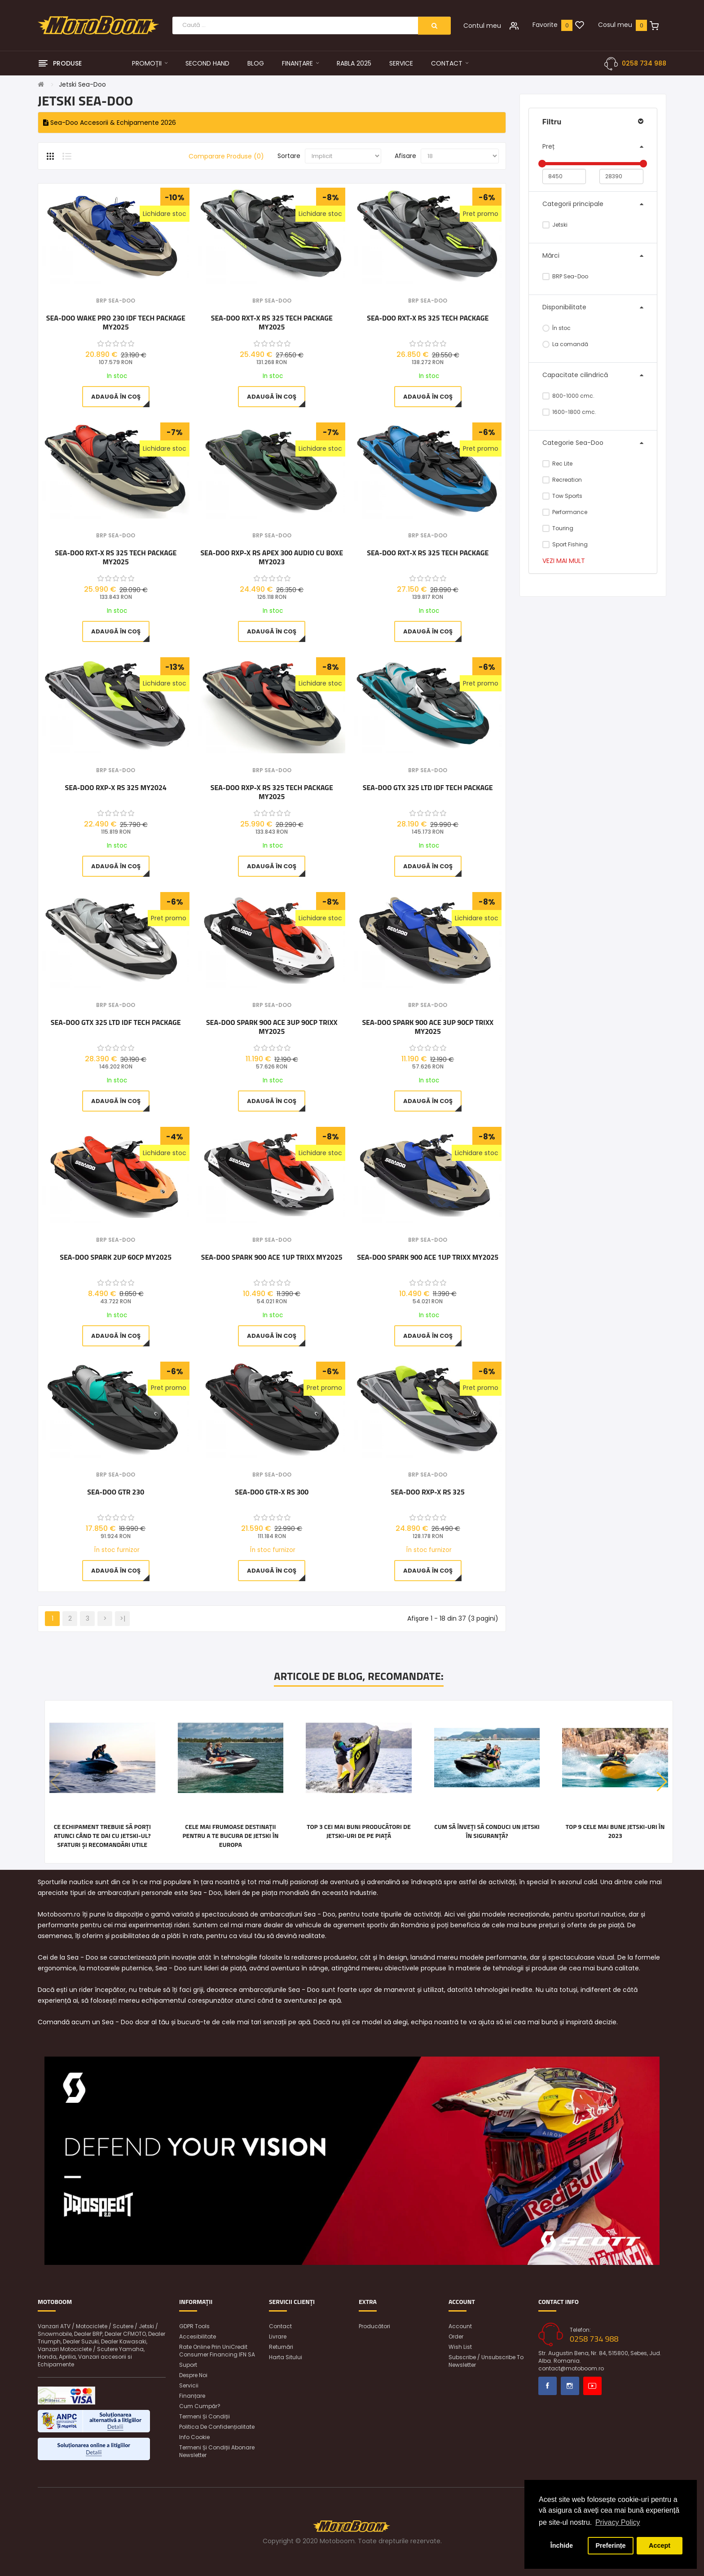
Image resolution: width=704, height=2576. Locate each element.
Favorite (545, 24)
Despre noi (193, 2375)
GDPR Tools (194, 2326)
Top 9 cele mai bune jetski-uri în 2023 (615, 1831)
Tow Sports (562, 496)
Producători (374, 2326)
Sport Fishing (565, 544)
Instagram (570, 2386)
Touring (558, 528)
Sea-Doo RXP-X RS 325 (428, 1492)
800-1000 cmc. (568, 396)
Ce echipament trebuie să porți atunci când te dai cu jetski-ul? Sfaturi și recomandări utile (102, 1835)
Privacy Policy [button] (617, 2522)
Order (456, 2336)
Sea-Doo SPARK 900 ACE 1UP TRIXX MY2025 (272, 1257)
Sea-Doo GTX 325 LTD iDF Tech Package (428, 788)
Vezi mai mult (563, 560)
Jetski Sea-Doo (82, 84)
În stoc (556, 328)
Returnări (281, 2347)
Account (460, 2326)
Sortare (288, 155)
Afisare (405, 155)
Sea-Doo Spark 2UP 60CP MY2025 (116, 1257)
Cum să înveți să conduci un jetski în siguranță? (487, 1831)
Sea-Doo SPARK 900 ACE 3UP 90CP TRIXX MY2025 (272, 1027)
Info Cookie (194, 2437)
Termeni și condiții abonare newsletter (217, 2451)
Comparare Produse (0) (226, 156)
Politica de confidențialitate (217, 2427)
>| (122, 1618)
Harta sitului (285, 2357)
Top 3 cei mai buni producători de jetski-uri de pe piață (359, 1831)
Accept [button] (659, 2545)
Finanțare (192, 2396)
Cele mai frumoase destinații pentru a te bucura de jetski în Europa (230, 1835)
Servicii (188, 2385)
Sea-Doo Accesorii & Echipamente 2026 (109, 122)
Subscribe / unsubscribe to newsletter (486, 2361)
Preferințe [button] (610, 2545)
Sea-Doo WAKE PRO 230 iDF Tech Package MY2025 (115, 322)
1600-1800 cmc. (569, 412)
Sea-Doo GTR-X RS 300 (271, 1492)
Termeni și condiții (204, 2416)
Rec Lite (557, 463)
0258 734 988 (644, 63)
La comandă (565, 344)
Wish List (460, 2347)
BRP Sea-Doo (565, 276)
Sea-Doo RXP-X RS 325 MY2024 (116, 788)
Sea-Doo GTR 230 (115, 1492)
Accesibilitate (197, 2336)
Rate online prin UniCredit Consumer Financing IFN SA (217, 2350)
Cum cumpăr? (199, 2406)
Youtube (592, 2386)
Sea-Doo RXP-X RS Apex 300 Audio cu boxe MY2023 (271, 557)
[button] (662, 1782)
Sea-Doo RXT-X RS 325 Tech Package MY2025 (272, 322)
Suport (188, 2365)
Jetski (555, 225)
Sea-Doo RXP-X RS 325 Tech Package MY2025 (272, 792)
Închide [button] (561, 2545)
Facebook (547, 2386)
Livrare (277, 2336)
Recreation (562, 480)
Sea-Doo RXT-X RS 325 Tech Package (427, 318)
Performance (565, 512)
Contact (280, 2326)
